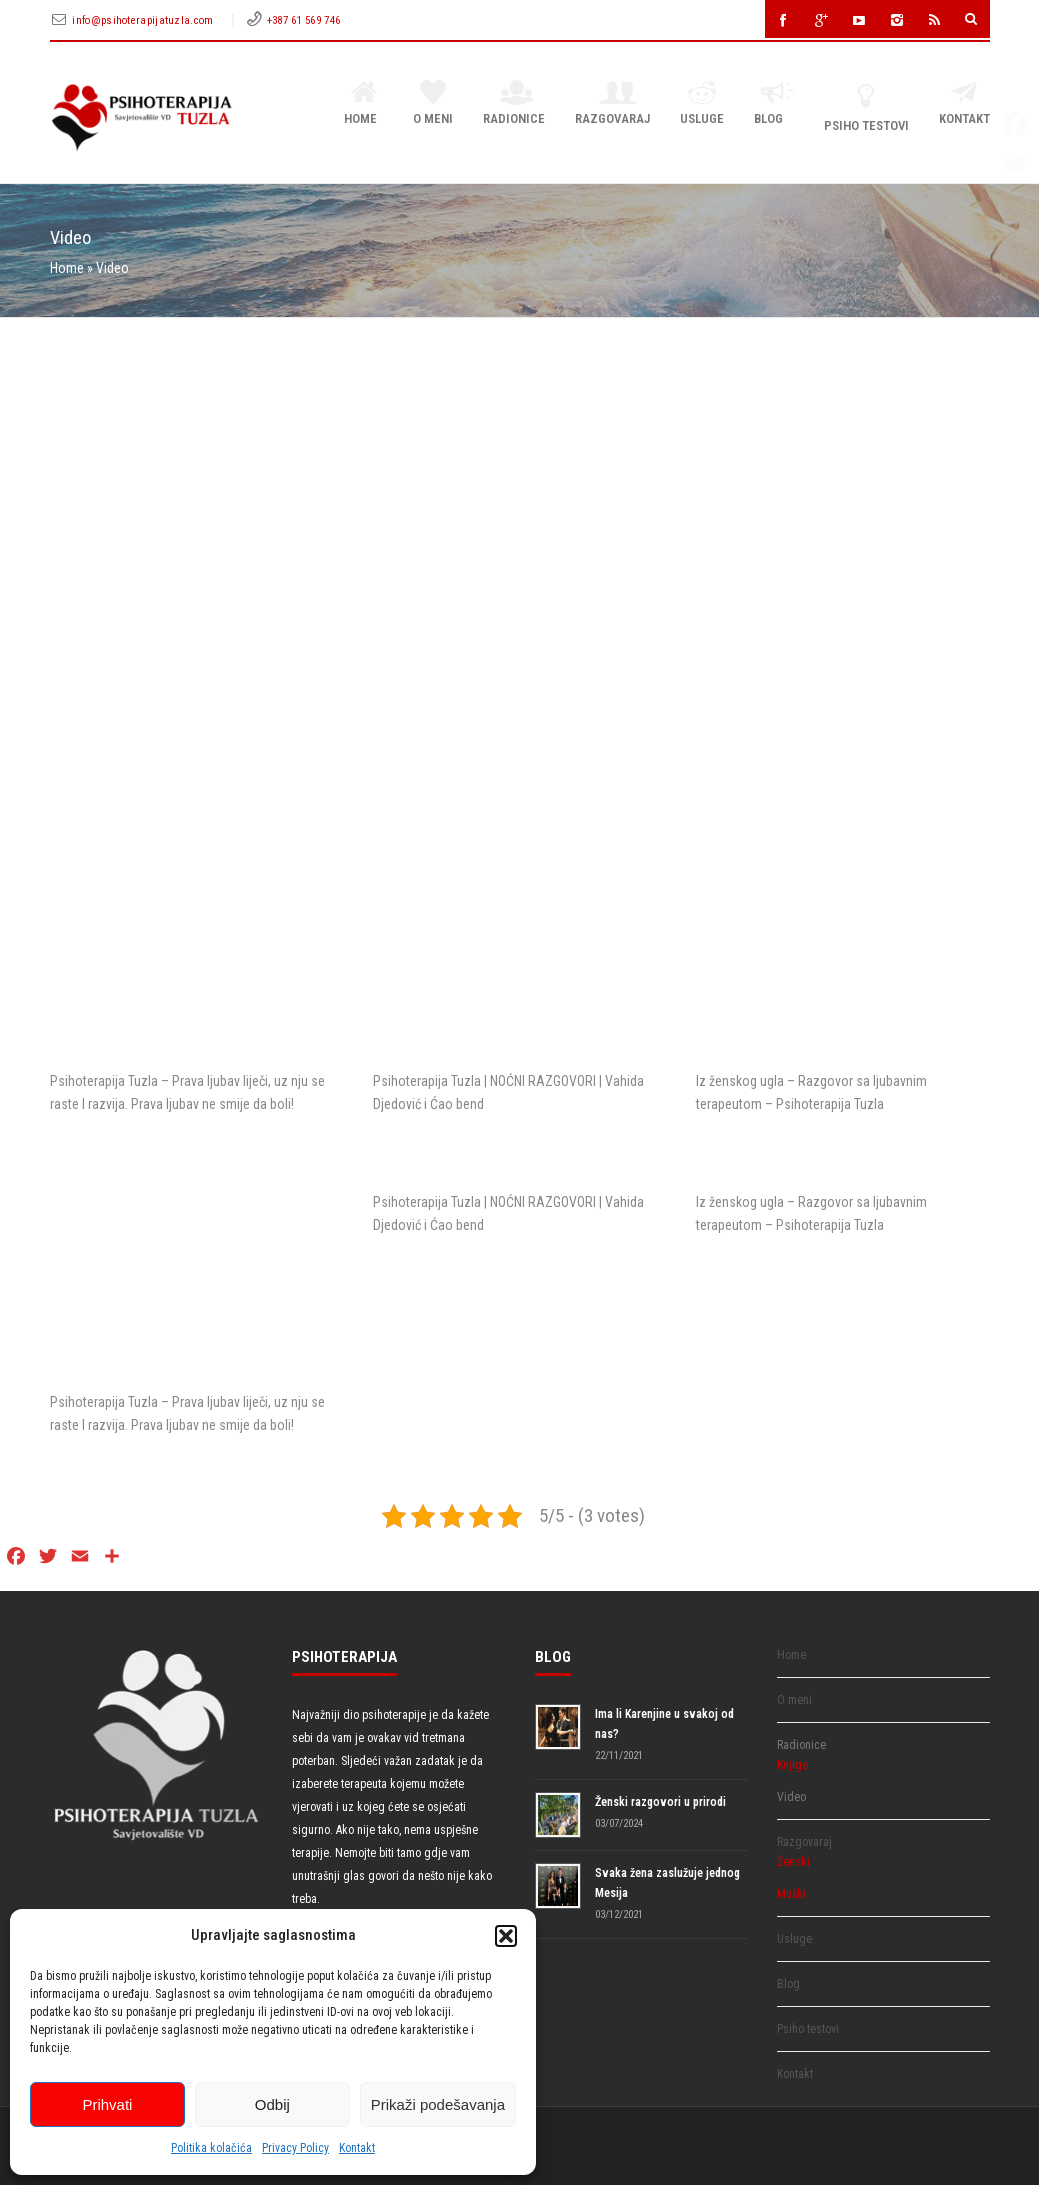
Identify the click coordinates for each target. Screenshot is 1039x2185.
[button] (506, 1936)
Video (791, 1797)
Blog (773, 104)
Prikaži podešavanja (438, 2104)
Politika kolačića (211, 2148)
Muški (791, 1894)
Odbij (272, 2104)
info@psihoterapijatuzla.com (144, 20)
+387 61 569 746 (304, 20)
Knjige (792, 1765)
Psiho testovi (866, 107)
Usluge (702, 104)
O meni (433, 104)
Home (363, 104)
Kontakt (357, 2148)
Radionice (514, 104)
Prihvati (107, 2104)
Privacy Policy (295, 2148)
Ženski (793, 1862)
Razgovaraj (612, 104)
